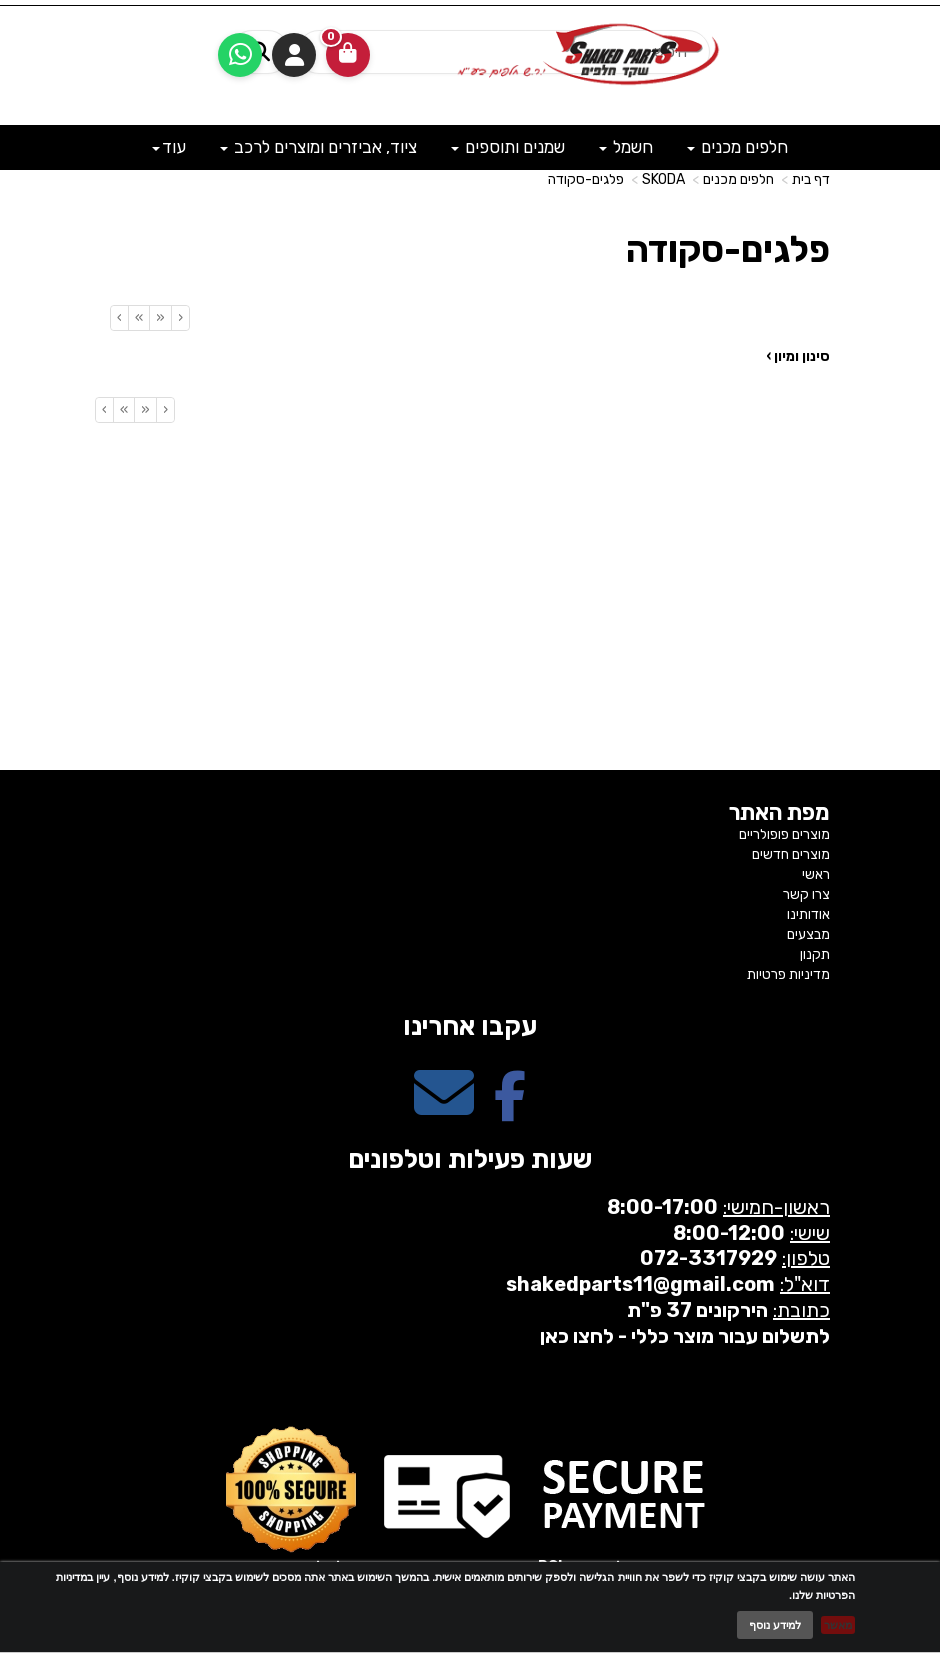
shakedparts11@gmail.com (640, 1284)
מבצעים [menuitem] (808, 934)
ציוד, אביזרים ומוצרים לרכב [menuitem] (318, 147)
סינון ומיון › (798, 356)
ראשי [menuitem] (816, 874)
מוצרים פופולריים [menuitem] (784, 834)
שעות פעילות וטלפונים (470, 1159)
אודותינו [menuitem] (808, 914)
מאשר (838, 1625)
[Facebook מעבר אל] (510, 1110)
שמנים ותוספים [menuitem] (508, 147)
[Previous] (160, 318)
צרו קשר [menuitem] (806, 894)
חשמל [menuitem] (626, 147)
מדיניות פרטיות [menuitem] (788, 974)
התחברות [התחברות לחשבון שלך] (294, 55)
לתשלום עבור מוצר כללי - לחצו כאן (685, 1336)
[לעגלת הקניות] (348, 55)
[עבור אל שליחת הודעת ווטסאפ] (240, 55)
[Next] (138, 318)
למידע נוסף (775, 1625)
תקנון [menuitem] (815, 954)
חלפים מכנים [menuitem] (737, 147)
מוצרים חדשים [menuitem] (791, 854)
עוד (169, 147)
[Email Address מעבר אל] (444, 1110)
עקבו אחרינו (470, 1026)
